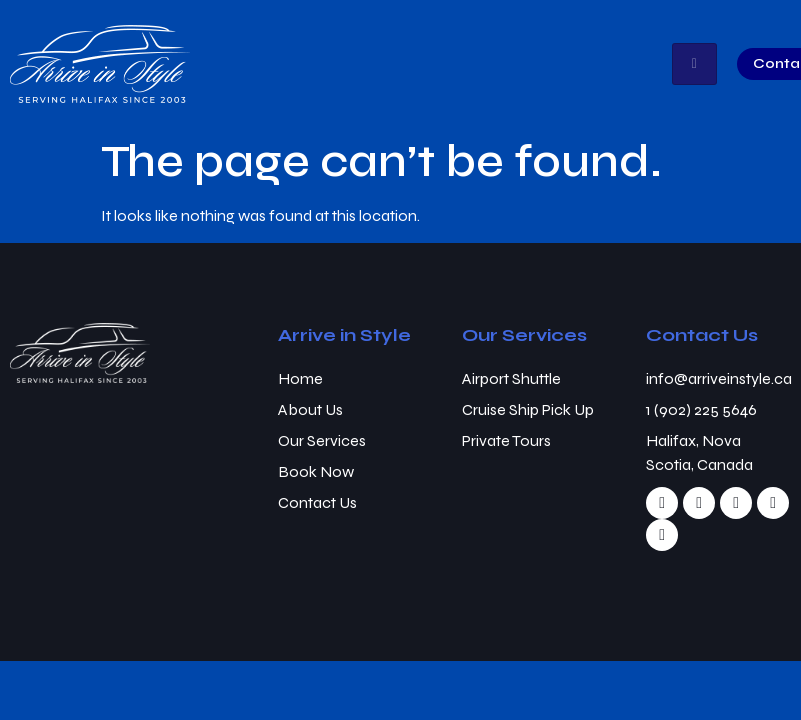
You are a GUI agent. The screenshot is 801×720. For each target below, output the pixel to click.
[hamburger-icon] (694, 64)
